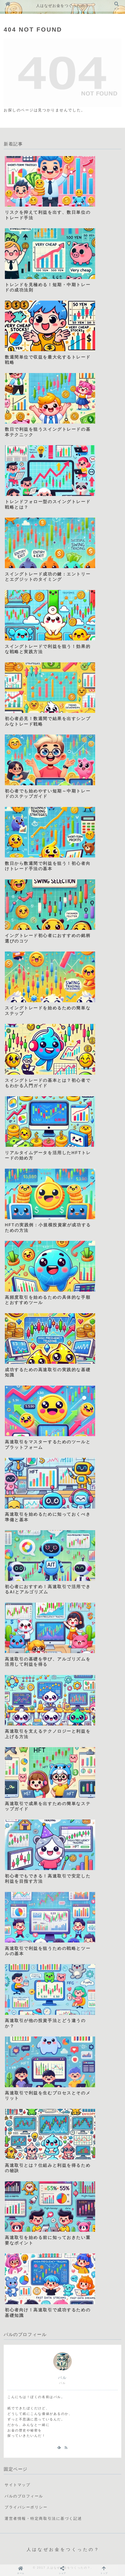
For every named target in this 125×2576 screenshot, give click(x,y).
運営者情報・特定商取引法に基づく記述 (43, 2518)
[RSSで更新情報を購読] (66, 2447)
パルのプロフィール (24, 2496)
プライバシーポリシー (26, 2507)
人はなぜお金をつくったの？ (62, 5)
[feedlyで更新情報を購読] (59, 2447)
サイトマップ (17, 2485)
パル (62, 2378)
